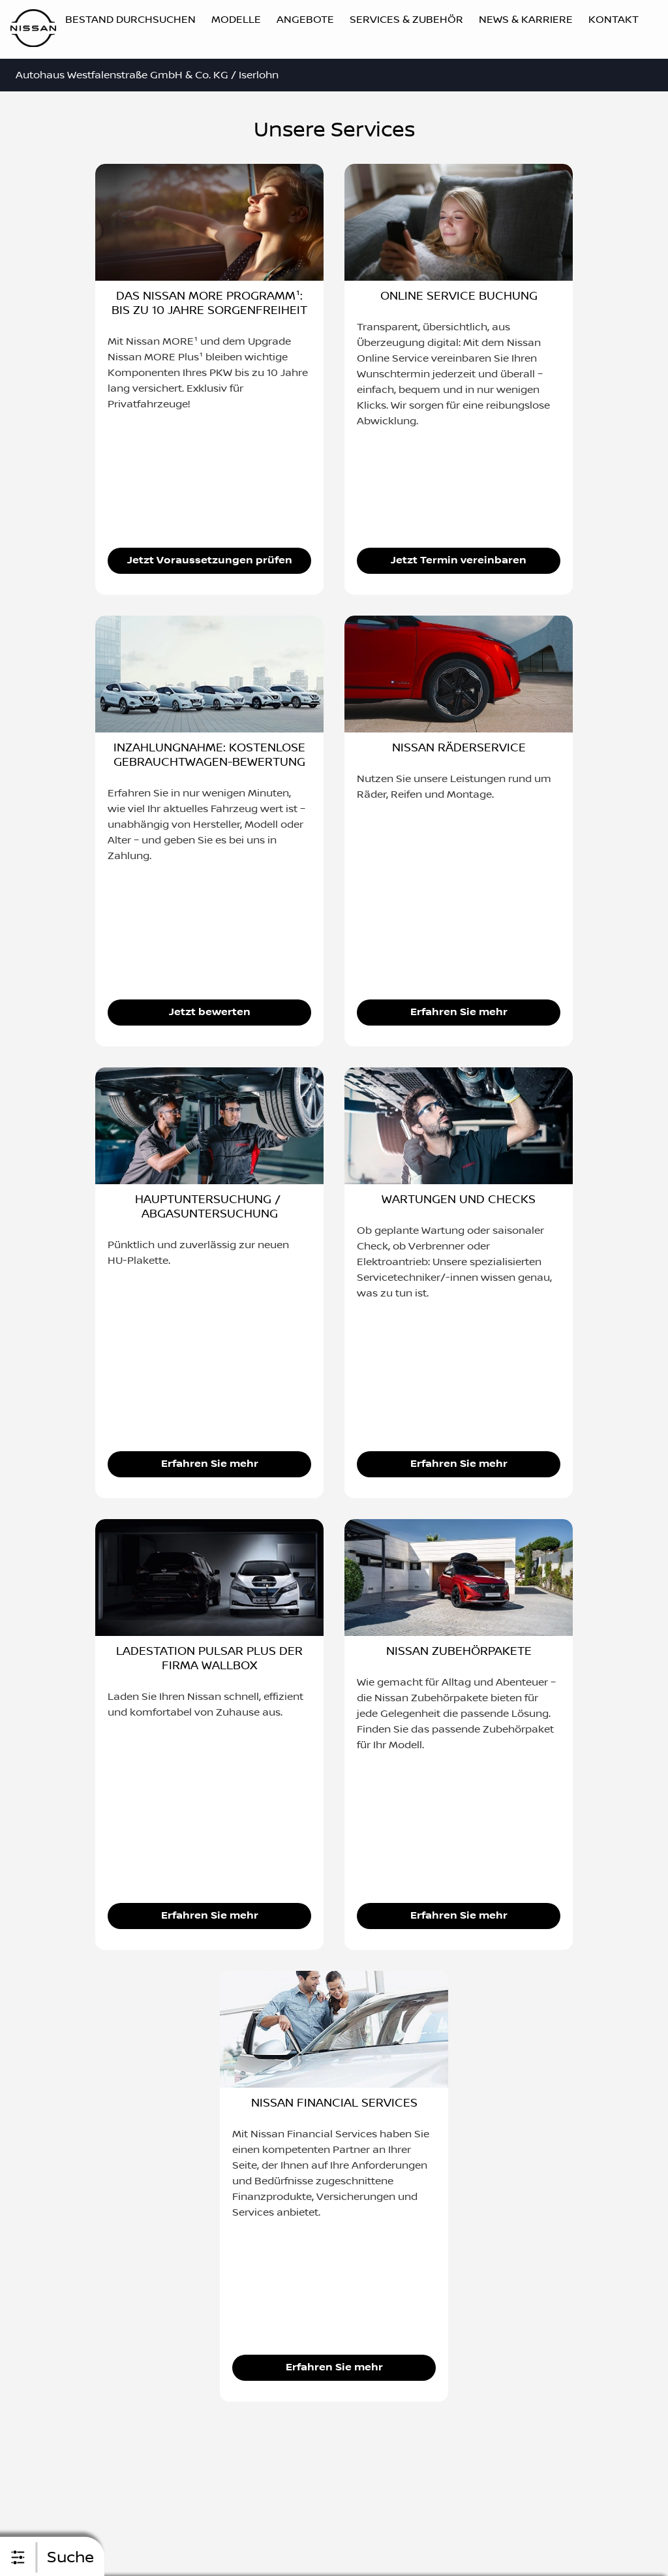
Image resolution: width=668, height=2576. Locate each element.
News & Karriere (526, 19)
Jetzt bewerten (209, 1012)
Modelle (236, 19)
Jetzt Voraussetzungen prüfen (209, 560)
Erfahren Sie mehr (459, 1012)
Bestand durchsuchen (130, 19)
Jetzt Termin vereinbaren (458, 560)
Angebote (305, 19)
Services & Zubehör (406, 19)
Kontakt (613, 19)
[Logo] (33, 29)
